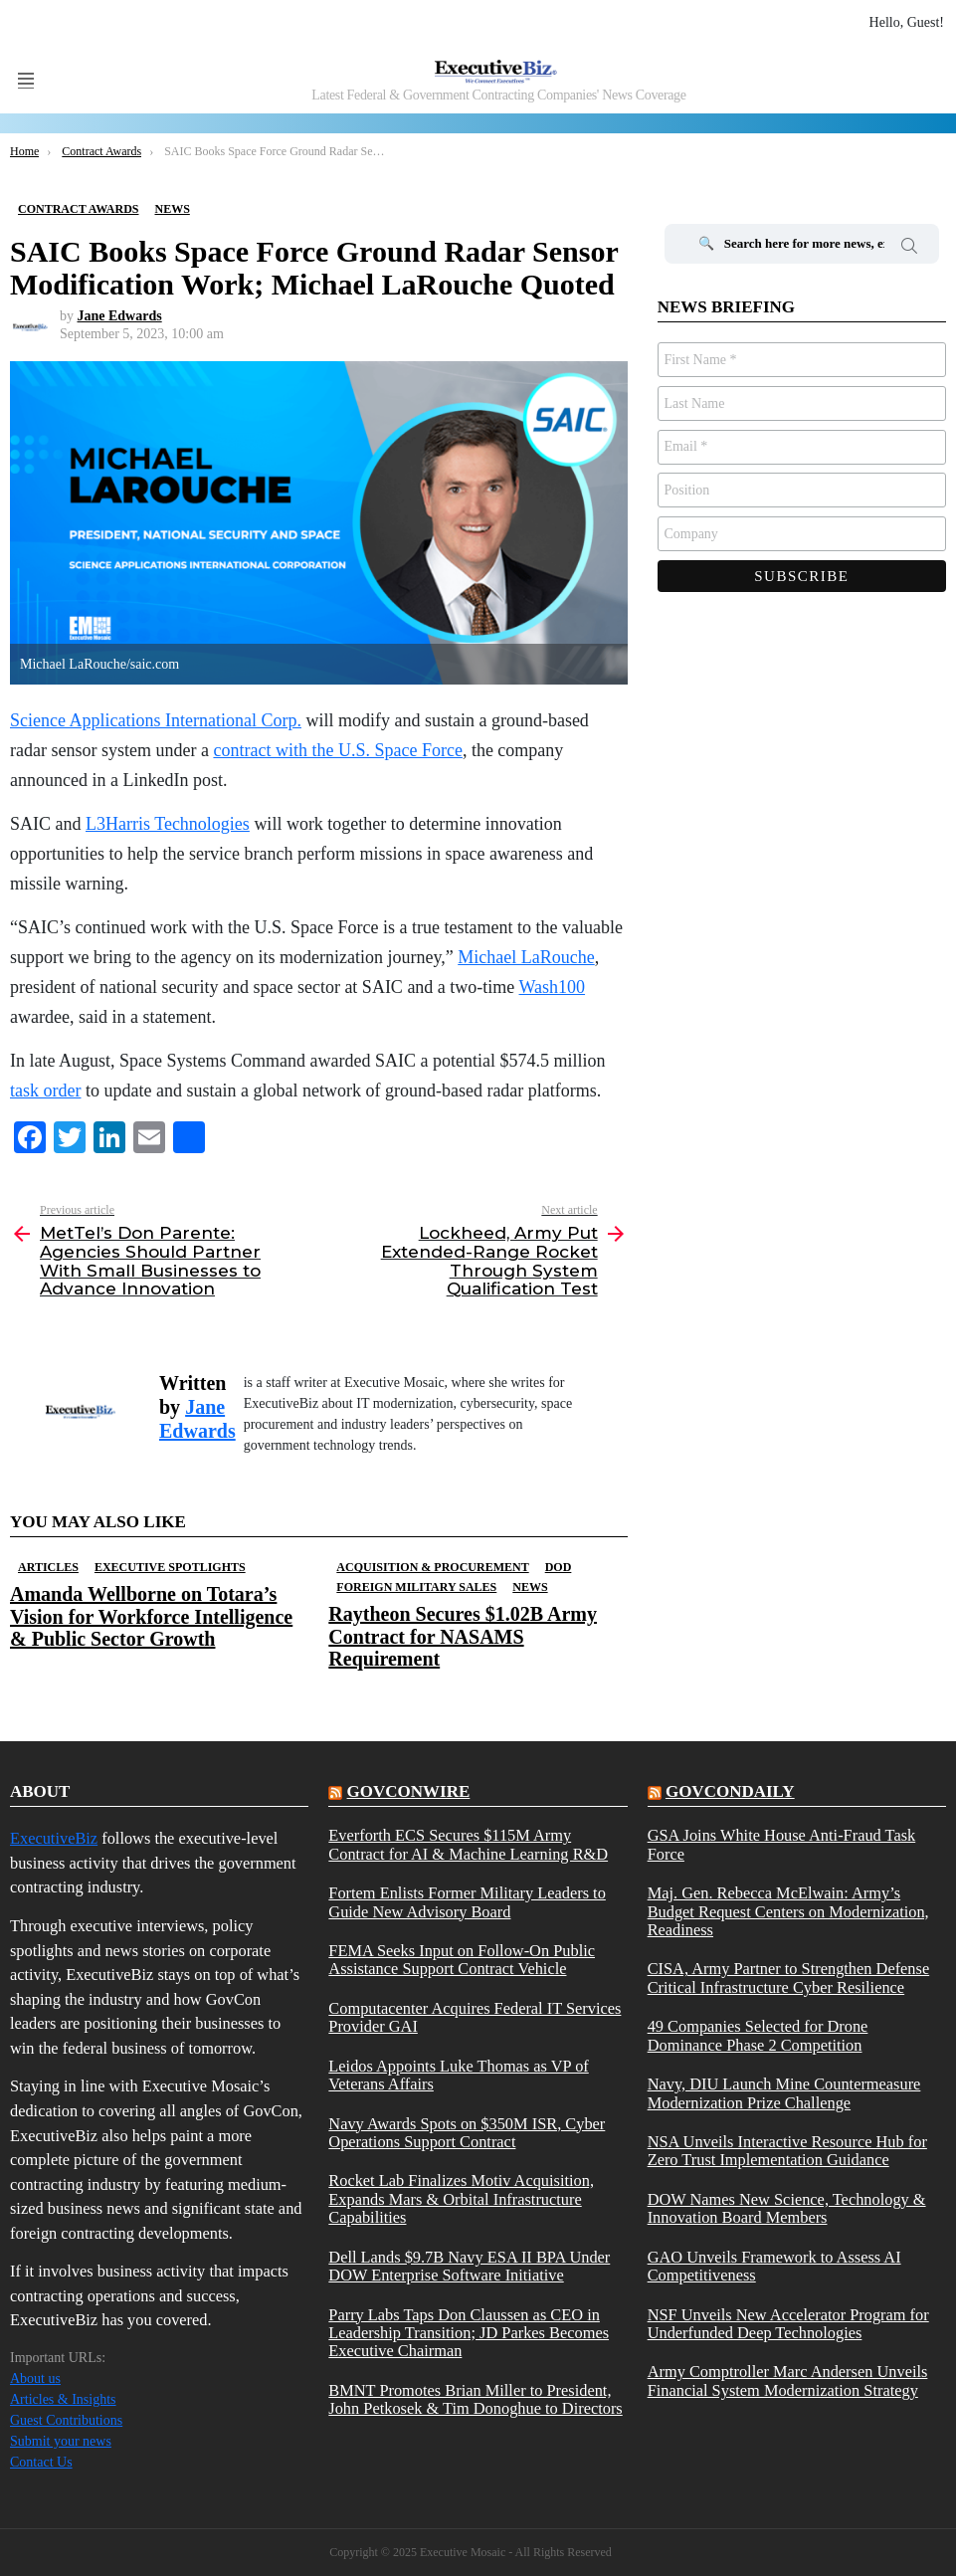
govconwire (409, 1791)
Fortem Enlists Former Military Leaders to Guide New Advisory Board (467, 1902)
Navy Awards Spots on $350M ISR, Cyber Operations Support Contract (466, 2133)
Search (909, 249)
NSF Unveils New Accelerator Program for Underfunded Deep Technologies (788, 2324)
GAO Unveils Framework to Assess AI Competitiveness (774, 2266)
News (529, 1587)
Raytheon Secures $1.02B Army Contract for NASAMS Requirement (462, 1636)
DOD (558, 1567)
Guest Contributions (66, 2420)
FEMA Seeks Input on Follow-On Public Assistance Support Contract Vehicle (461, 1960)
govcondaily (730, 1791)
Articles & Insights (63, 2399)
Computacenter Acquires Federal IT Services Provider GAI (474, 2018)
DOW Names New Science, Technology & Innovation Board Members (787, 2209)
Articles (48, 1567)
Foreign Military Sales (416, 1587)
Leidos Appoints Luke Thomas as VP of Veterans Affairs (458, 2075)
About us (35, 2378)
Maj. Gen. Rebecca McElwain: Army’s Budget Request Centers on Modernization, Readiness (788, 1911)
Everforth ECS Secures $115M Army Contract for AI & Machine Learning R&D (468, 1845)
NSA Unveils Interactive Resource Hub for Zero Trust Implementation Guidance (787, 2151)
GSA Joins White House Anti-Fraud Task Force (782, 1845)
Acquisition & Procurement (432, 1567)
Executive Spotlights (170, 1567)
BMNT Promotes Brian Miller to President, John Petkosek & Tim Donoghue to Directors (475, 2400)
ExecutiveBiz (53, 1838)
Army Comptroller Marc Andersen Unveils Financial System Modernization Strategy (788, 2381)
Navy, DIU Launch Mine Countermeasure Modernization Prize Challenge (784, 2093)
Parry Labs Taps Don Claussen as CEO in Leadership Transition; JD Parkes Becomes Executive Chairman (468, 2333)
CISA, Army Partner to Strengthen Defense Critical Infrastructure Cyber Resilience (789, 1978)
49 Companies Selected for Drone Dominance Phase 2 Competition (758, 2036)
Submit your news (60, 2441)
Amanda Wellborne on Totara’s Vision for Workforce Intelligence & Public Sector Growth (151, 1616)
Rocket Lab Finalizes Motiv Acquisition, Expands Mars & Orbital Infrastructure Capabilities (461, 2199)
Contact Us (41, 2462)
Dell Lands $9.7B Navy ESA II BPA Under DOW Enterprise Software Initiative (469, 2266)
